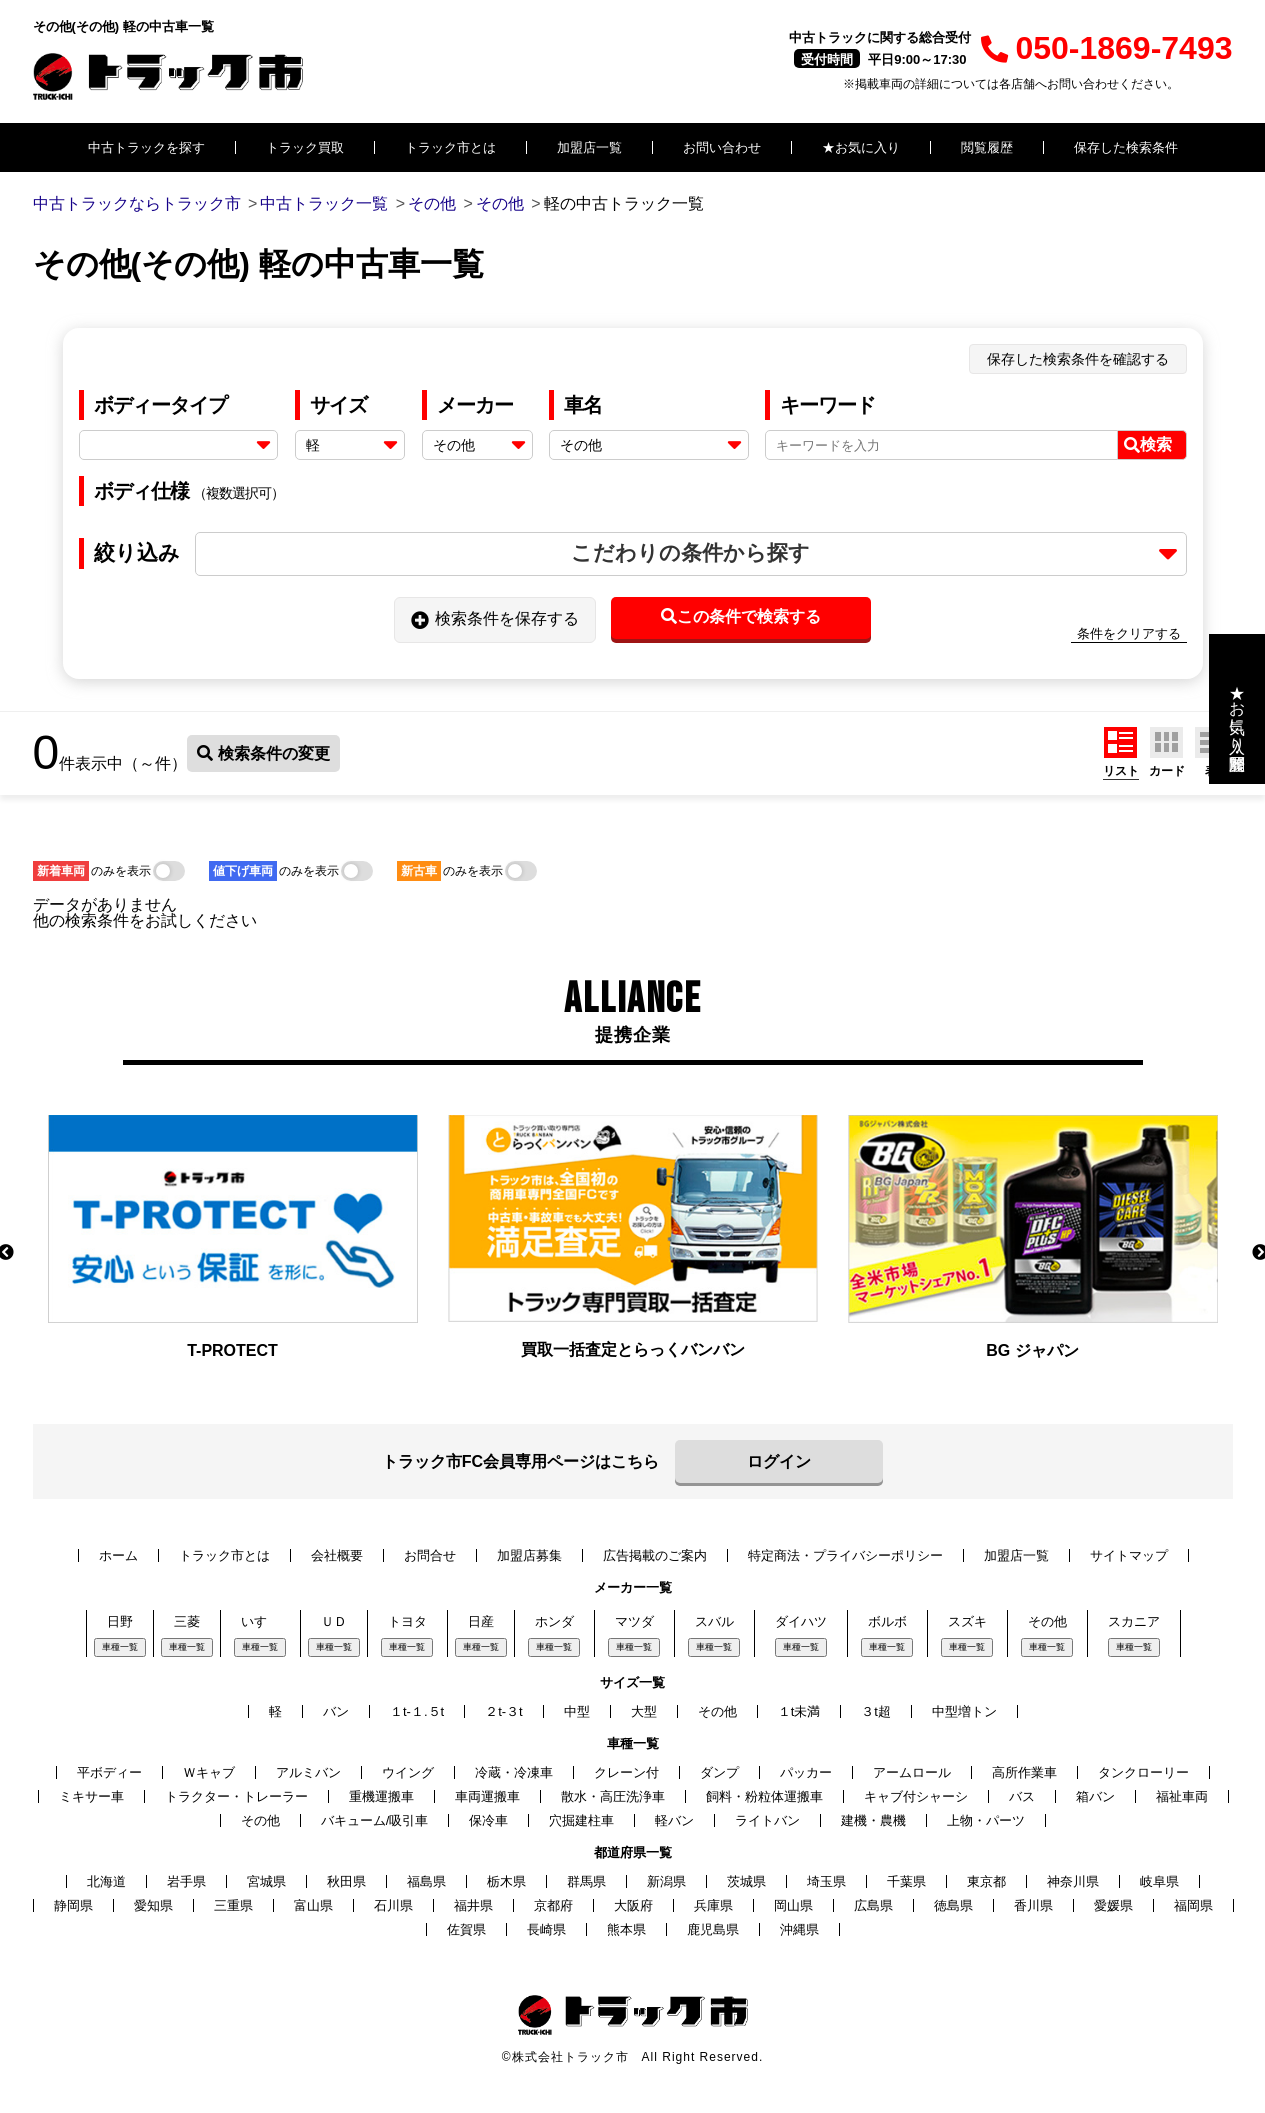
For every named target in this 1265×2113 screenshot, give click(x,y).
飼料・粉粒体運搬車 (764, 1796)
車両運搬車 (487, 1796)
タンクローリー (1143, 1772)
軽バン (674, 1820)
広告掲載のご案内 (655, 1555)
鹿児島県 (713, 1929)
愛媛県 (1113, 1905)
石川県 (393, 1905)
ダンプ (719, 1772)
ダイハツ (801, 1621)
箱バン (1095, 1796)
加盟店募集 (529, 1555)
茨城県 (746, 1881)
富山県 (313, 1905)
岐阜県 (1159, 1881)
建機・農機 (873, 1820)
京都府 (553, 1905)
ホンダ (554, 1621)
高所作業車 (1024, 1772)
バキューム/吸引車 (375, 1820)
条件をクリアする (1129, 633)
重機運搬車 (381, 1796)
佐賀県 (466, 1929)
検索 (1148, 445)
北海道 (106, 1881)
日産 (481, 1621)
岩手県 (186, 1881)
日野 (120, 1621)
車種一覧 (120, 1647)
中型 (577, 1711)
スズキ (967, 1621)
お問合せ (430, 1555)
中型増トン (964, 1711)
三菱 (187, 1621)
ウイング (408, 1772)
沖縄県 (799, 1929)
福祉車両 (1182, 1796)
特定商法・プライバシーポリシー (845, 1555)
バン (336, 1711)
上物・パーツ (986, 1820)
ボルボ (887, 1621)
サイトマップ (1129, 1555)
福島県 (426, 1881)
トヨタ (407, 1621)
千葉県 (906, 1881)
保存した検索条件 (1126, 147)
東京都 (986, 1881)
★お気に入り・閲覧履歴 (1237, 709)
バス (1022, 1796)
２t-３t (504, 1711)
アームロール (912, 1772)
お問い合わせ (722, 147)
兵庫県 (713, 1905)
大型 (644, 1711)
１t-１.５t (417, 1711)
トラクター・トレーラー (236, 1796)
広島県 (873, 1905)
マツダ (634, 1621)
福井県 (473, 1905)
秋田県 (346, 1881)
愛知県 (153, 1905)
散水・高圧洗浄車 (613, 1796)
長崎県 (546, 1929)
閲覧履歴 (987, 147)
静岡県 (73, 1905)
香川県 (1033, 1905)
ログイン (779, 1461)
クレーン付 (626, 1772)
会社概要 (337, 1555)
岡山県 (793, 1905)
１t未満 (799, 1711)
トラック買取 (305, 147)
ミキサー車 (91, 1796)
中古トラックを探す (146, 147)
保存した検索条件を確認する (1078, 359)
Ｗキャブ (209, 1772)
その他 (1047, 1621)
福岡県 (1193, 1905)
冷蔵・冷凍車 (514, 1772)
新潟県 (666, 1881)
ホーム (118, 1555)
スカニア (1134, 1621)
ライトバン (767, 1820)
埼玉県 (826, 1881)
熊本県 (626, 1929)
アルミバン (308, 1772)
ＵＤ (334, 1621)
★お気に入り (861, 147)
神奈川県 (1073, 1881)
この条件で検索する (741, 616)
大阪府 (633, 1905)
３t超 (876, 1711)
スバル (714, 1621)
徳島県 (953, 1905)
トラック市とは (450, 147)
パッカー (806, 1772)
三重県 (233, 1905)
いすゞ (260, 1621)
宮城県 (266, 1881)
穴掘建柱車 (581, 1820)
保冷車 (488, 1820)
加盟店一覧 (589, 147)
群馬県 (586, 1881)
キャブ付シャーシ (916, 1796)
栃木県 (506, 1881)
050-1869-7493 (1106, 48)
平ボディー (109, 1772)
